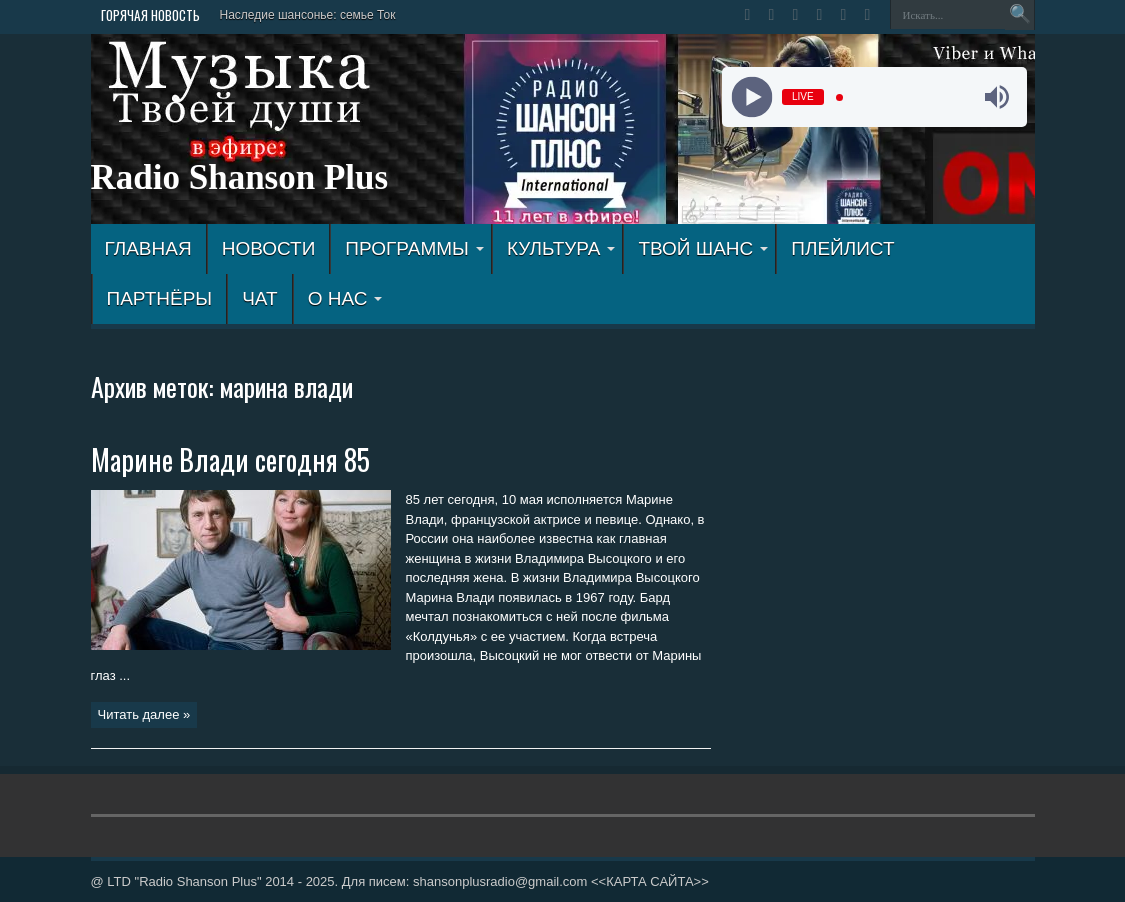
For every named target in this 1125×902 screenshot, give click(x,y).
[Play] (752, 97)
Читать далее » (144, 714)
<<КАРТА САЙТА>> (650, 881)
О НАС (345, 298)
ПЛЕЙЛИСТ (842, 248)
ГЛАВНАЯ (148, 248)
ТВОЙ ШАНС (703, 248)
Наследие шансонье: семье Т (302, 15)
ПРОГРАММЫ (414, 248)
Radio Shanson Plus (240, 177)
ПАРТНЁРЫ (160, 298)
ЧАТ (259, 298)
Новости (269, 248)
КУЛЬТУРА (561, 248)
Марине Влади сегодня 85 (230, 459)
